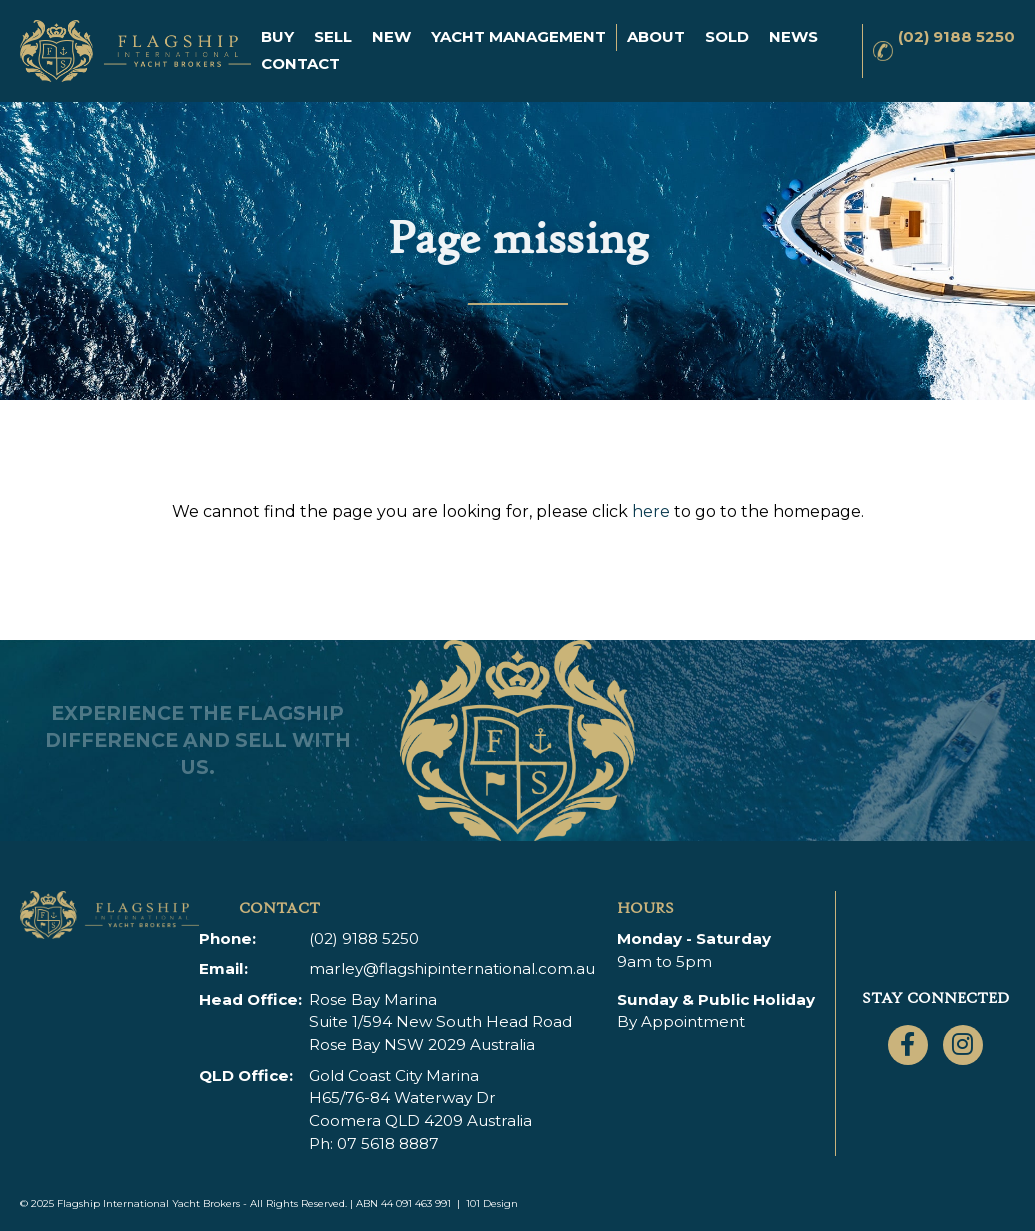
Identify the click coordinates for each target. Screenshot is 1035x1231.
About (656, 36)
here (651, 511)
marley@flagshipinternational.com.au (452, 968)
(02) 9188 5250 (956, 36)
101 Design (492, 1203)
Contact (300, 63)
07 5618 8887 (388, 1143)
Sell (333, 36)
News (793, 36)
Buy (277, 36)
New (391, 36)
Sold (727, 36)
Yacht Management (518, 36)
